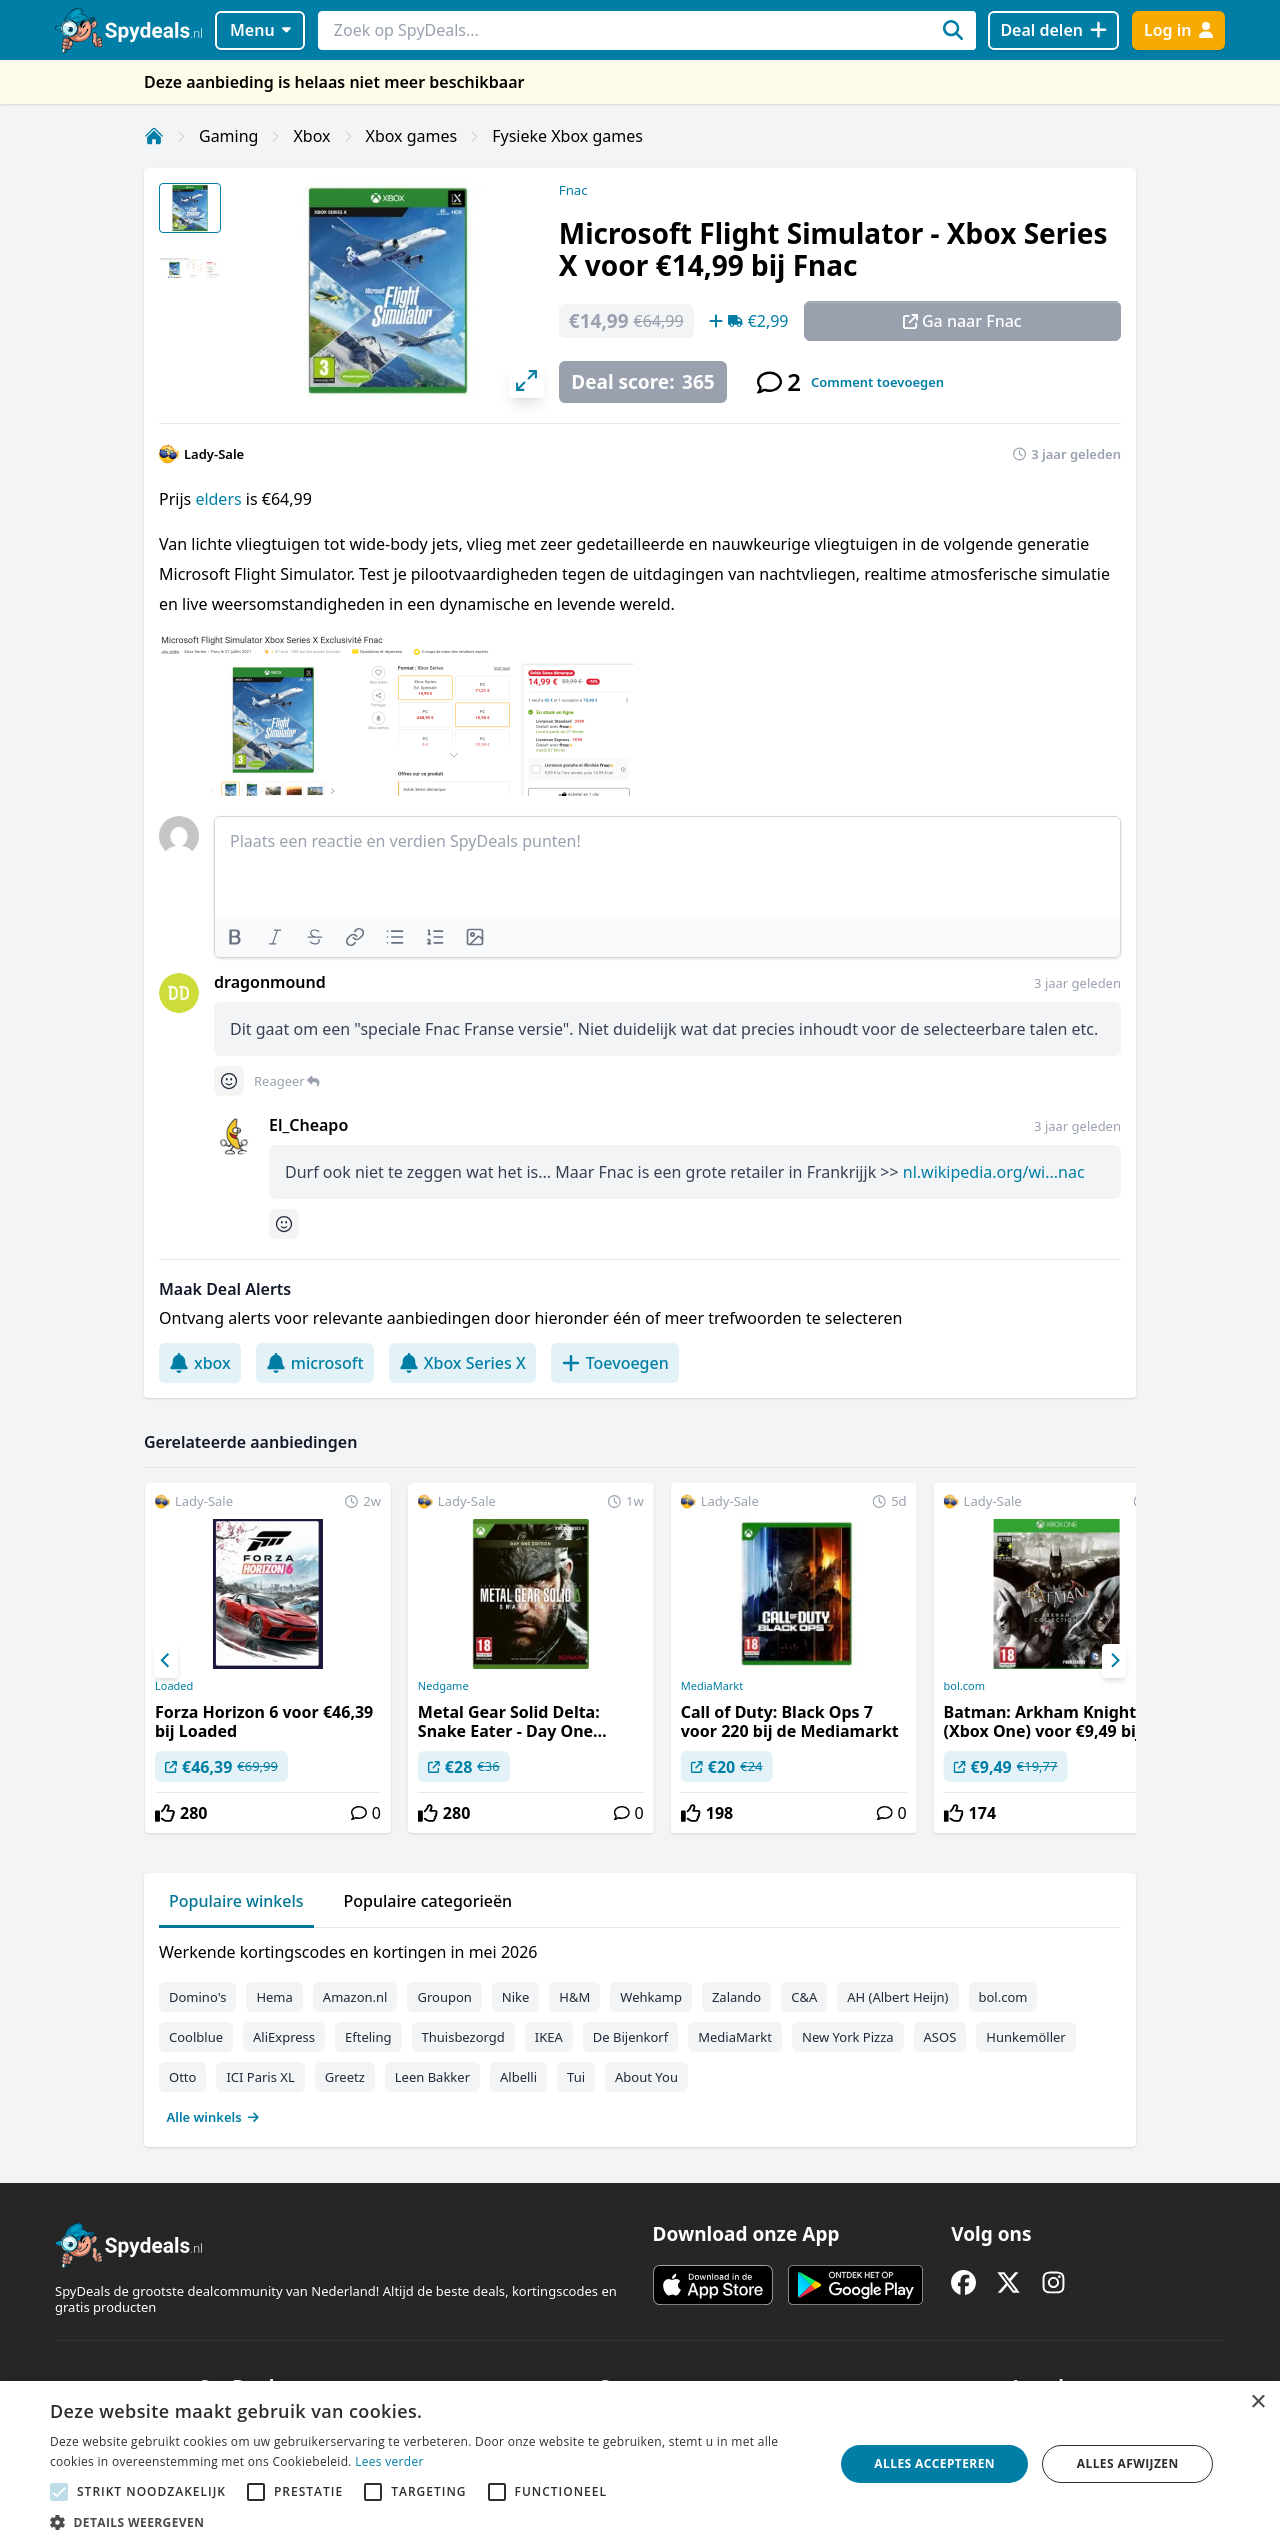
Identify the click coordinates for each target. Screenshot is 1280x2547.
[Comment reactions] (229, 1081)
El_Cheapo (308, 1125)
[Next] (1114, 1661)
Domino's (197, 1997)
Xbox (311, 136)
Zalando (736, 1997)
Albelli (518, 2077)
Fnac (573, 190)
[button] (430, 2522)
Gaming (228, 136)
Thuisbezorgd (463, 2037)
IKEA (549, 2037)
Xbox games (412, 136)
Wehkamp (651, 1997)
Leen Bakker (432, 2077)
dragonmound (270, 982)
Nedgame (443, 1686)
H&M (574, 1997)
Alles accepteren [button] (934, 2463)
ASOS (940, 2037)
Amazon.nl (355, 1997)
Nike (516, 1997)
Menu (260, 30)
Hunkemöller (1025, 2037)
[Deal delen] (1053, 30)
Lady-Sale (214, 454)
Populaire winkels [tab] (236, 1901)
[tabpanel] (640, 2030)
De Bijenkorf (630, 2037)
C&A (804, 1997)
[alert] (640, 2464)
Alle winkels (213, 2117)
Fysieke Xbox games (567, 136)
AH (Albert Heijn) (897, 1997)
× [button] (1257, 2402)
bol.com (964, 1686)
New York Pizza (848, 2037)
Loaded (174, 1686)
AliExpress (284, 2037)
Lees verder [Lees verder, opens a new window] (389, 2461)
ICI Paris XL (260, 2077)
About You (646, 2077)
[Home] (154, 136)
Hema (274, 1997)
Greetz (345, 2077)
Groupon (444, 1997)
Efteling (368, 2037)
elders (220, 499)
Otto (182, 2077)
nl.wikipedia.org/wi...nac (994, 1172)
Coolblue (196, 2037)
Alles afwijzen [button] (1128, 2463)
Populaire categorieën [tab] (428, 1901)
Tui (576, 2077)
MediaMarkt (712, 1686)
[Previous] (166, 1661)
